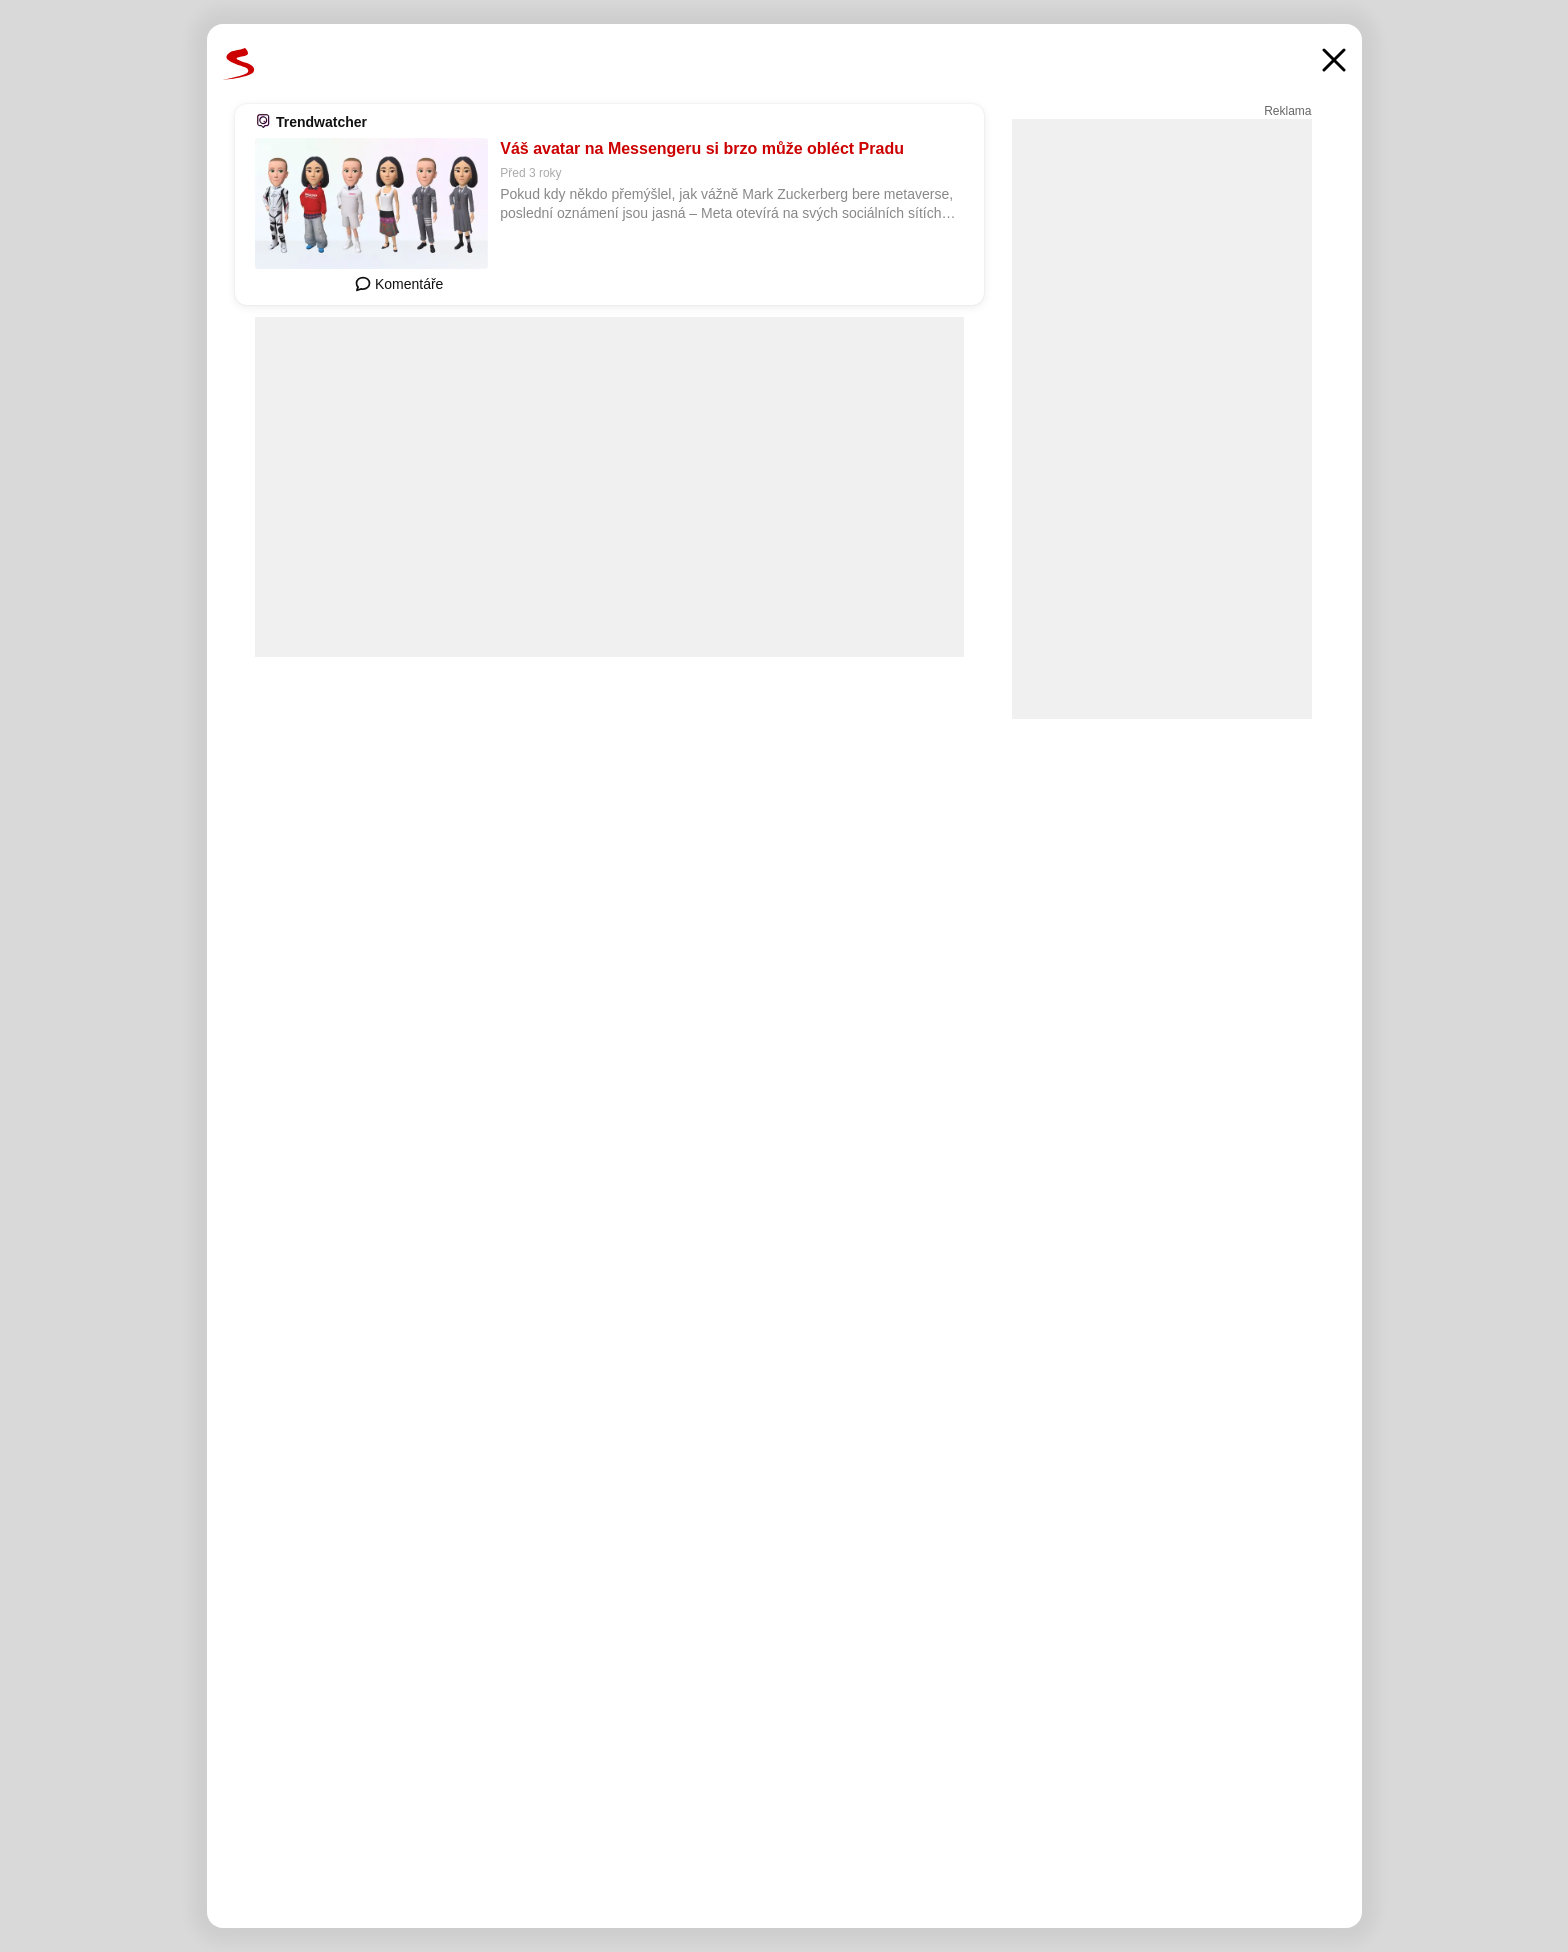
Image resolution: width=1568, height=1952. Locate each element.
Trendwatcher (321, 122)
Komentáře (399, 284)
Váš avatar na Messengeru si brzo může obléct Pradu (702, 148)
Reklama (1287, 111)
